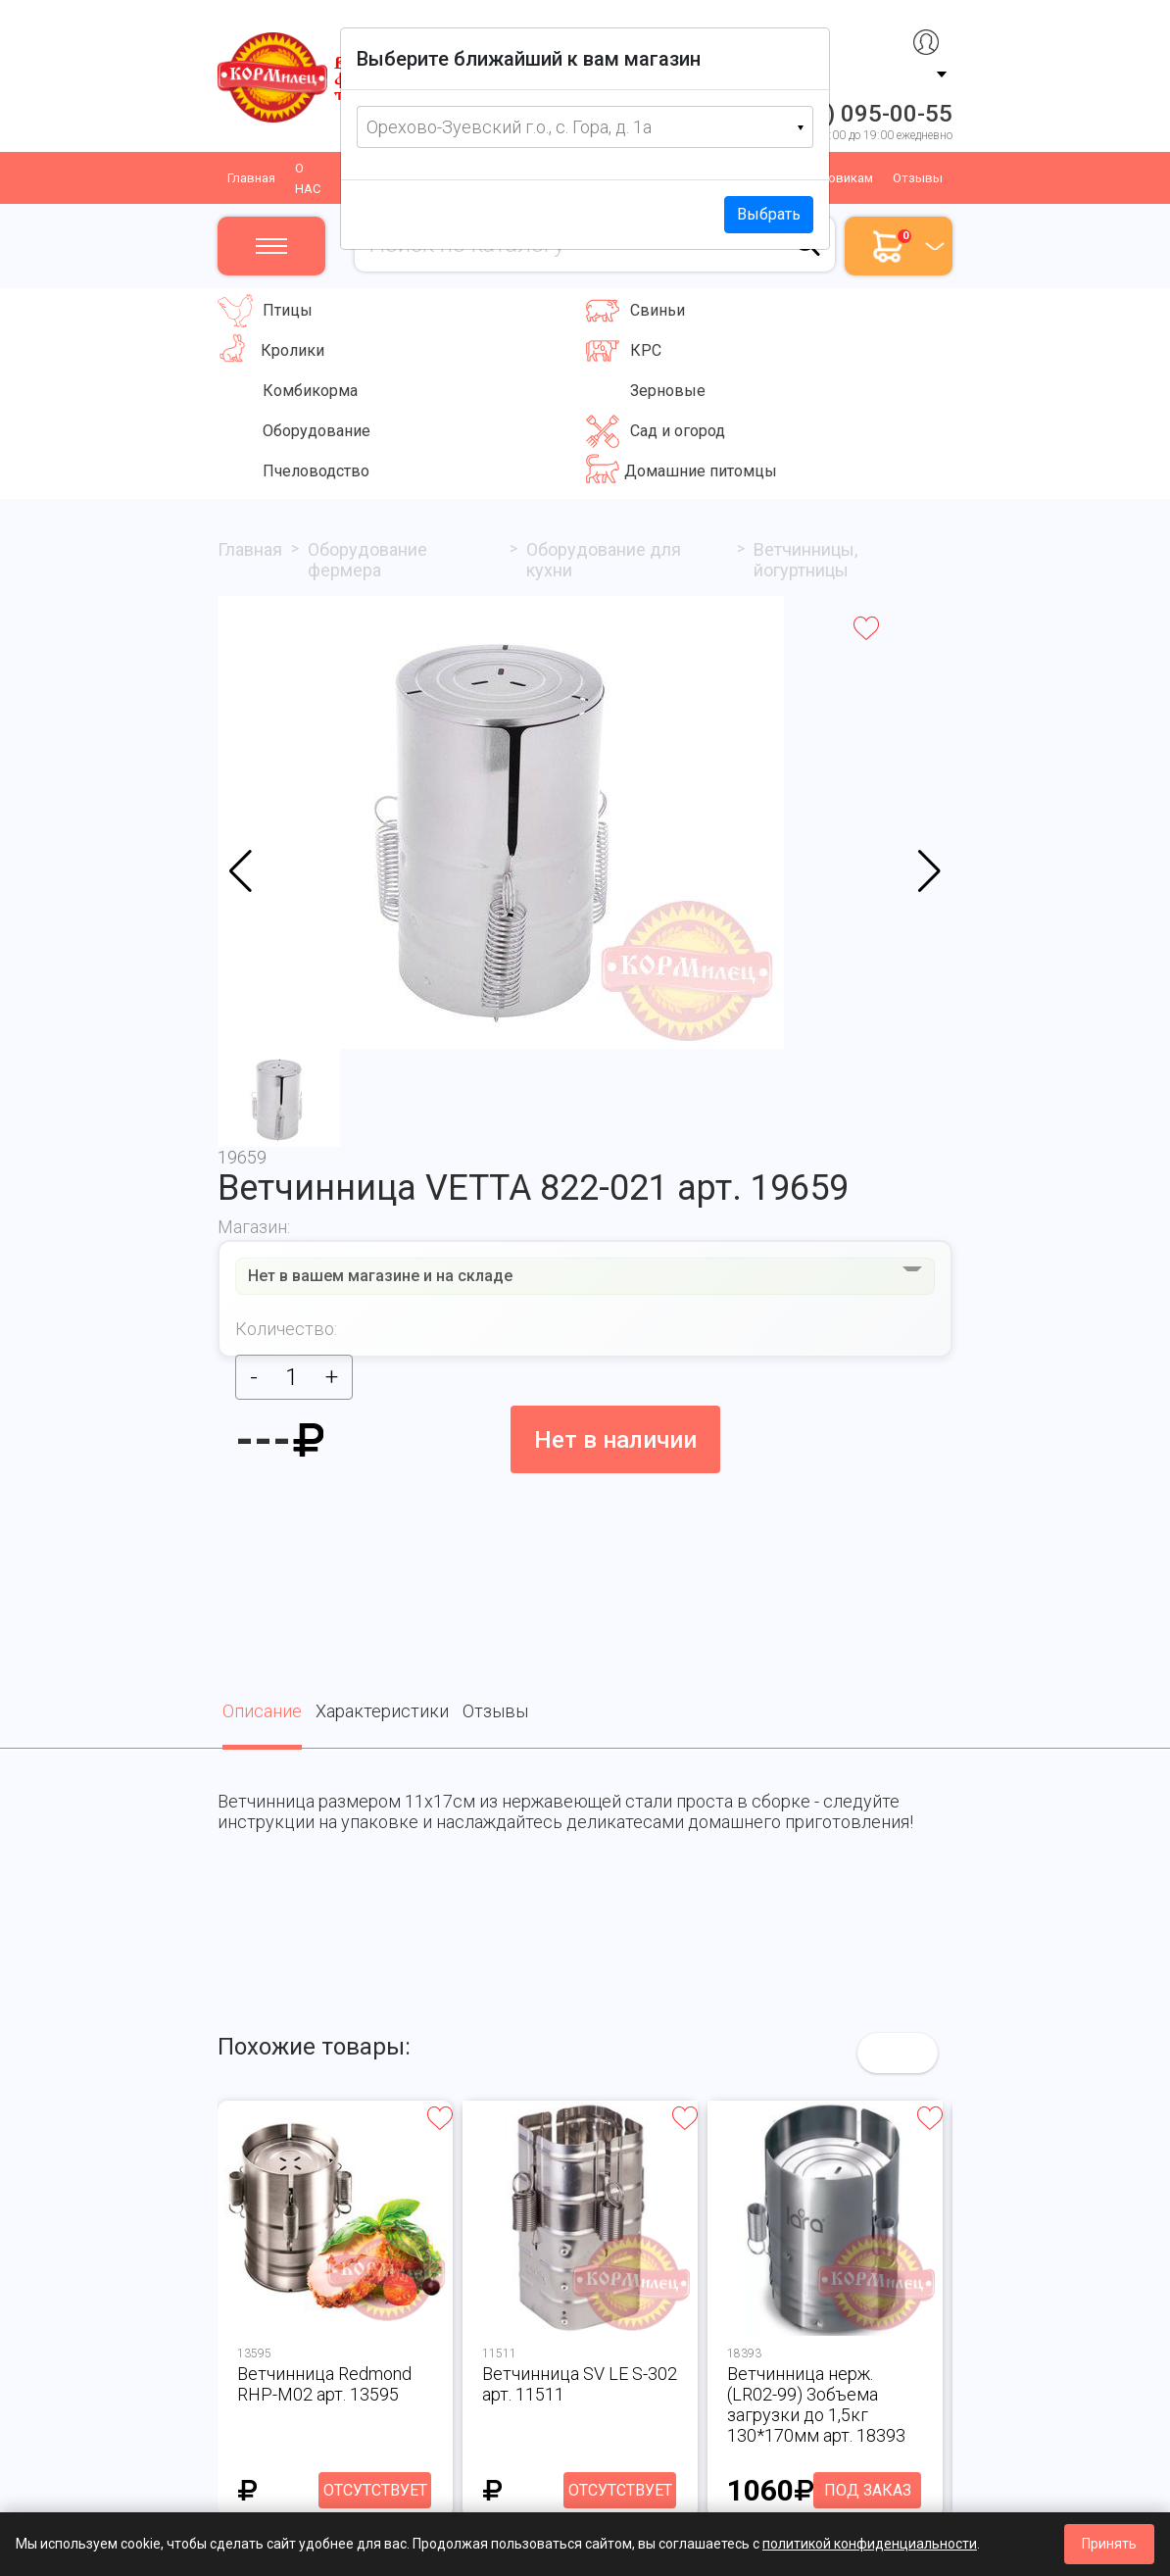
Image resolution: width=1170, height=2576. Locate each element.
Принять (1109, 2543)
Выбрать (769, 214)
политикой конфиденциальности (869, 2543)
